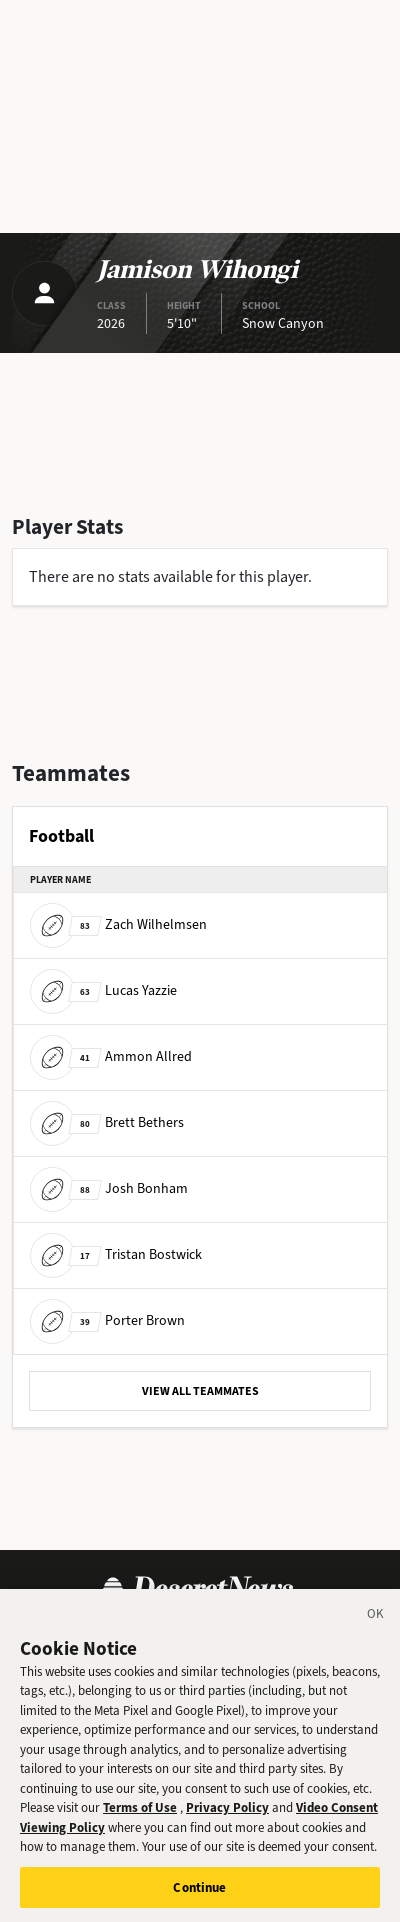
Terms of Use (140, 1819)
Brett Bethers (107, 1122)
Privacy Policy (227, 1819)
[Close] (376, 1628)
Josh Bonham (109, 1188)
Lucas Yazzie (103, 990)
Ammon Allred (111, 1056)
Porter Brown (107, 1320)
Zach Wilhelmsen (118, 924)
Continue (199, 1899)
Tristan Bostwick (116, 1254)
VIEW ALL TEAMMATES (200, 1391)
